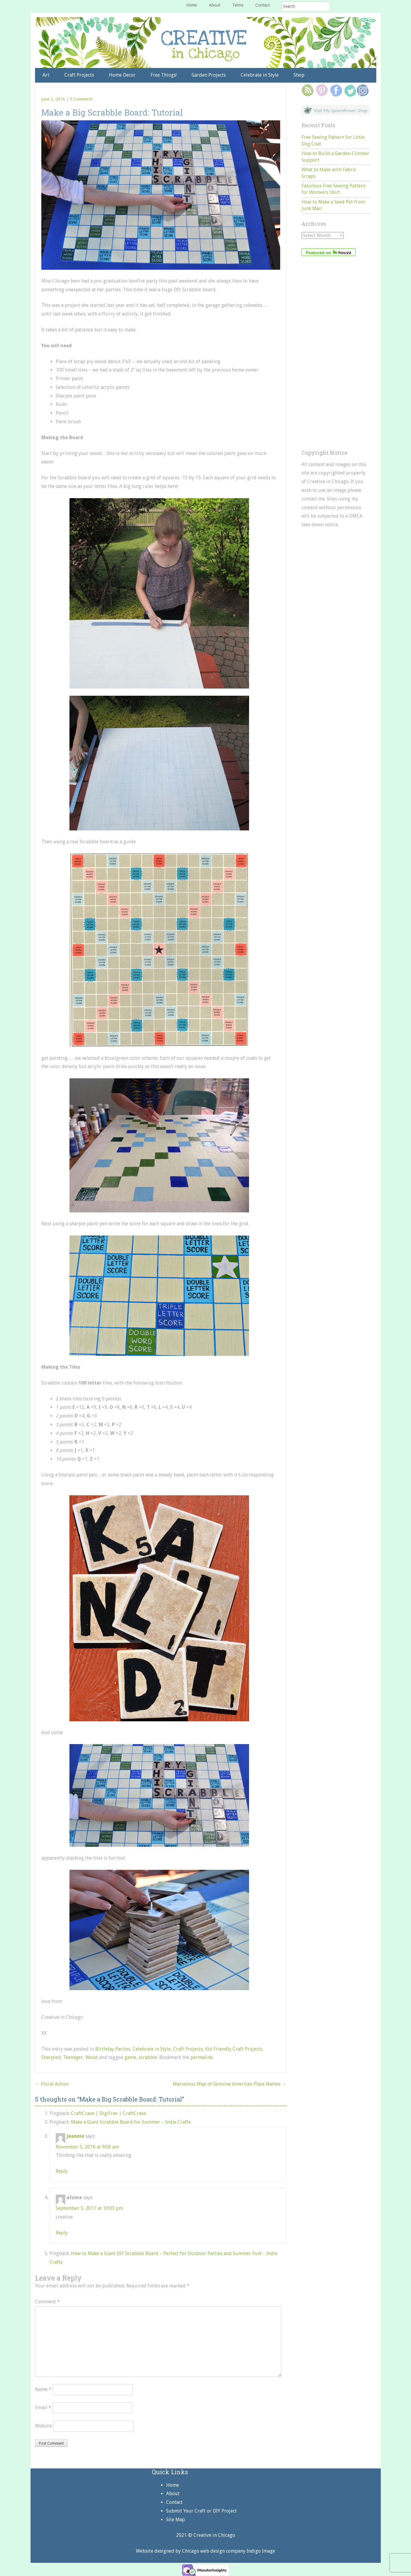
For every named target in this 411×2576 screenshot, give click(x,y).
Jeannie (75, 2136)
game (130, 2057)
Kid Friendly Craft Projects (233, 2049)
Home (191, 5)
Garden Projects (209, 75)
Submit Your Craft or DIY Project (201, 2511)
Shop (299, 75)
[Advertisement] (335, 353)
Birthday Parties (112, 2049)
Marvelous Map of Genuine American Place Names (229, 2084)
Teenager (73, 2057)
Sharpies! (51, 2057)
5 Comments (81, 99)
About (214, 5)
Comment (47, 2301)
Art (46, 75)
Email (43, 2407)
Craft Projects (79, 75)
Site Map (175, 2519)
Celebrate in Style (260, 75)
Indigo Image (261, 2551)
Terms (237, 5)
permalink (201, 2057)
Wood (91, 2057)
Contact (262, 5)
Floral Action (52, 2084)
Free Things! (164, 75)
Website (43, 2426)
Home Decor (122, 75)
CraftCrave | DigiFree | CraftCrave (108, 2113)
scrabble (148, 2057)
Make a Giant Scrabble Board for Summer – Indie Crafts (131, 2122)
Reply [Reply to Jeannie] (62, 2171)
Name (43, 2389)
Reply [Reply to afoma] (62, 2233)
